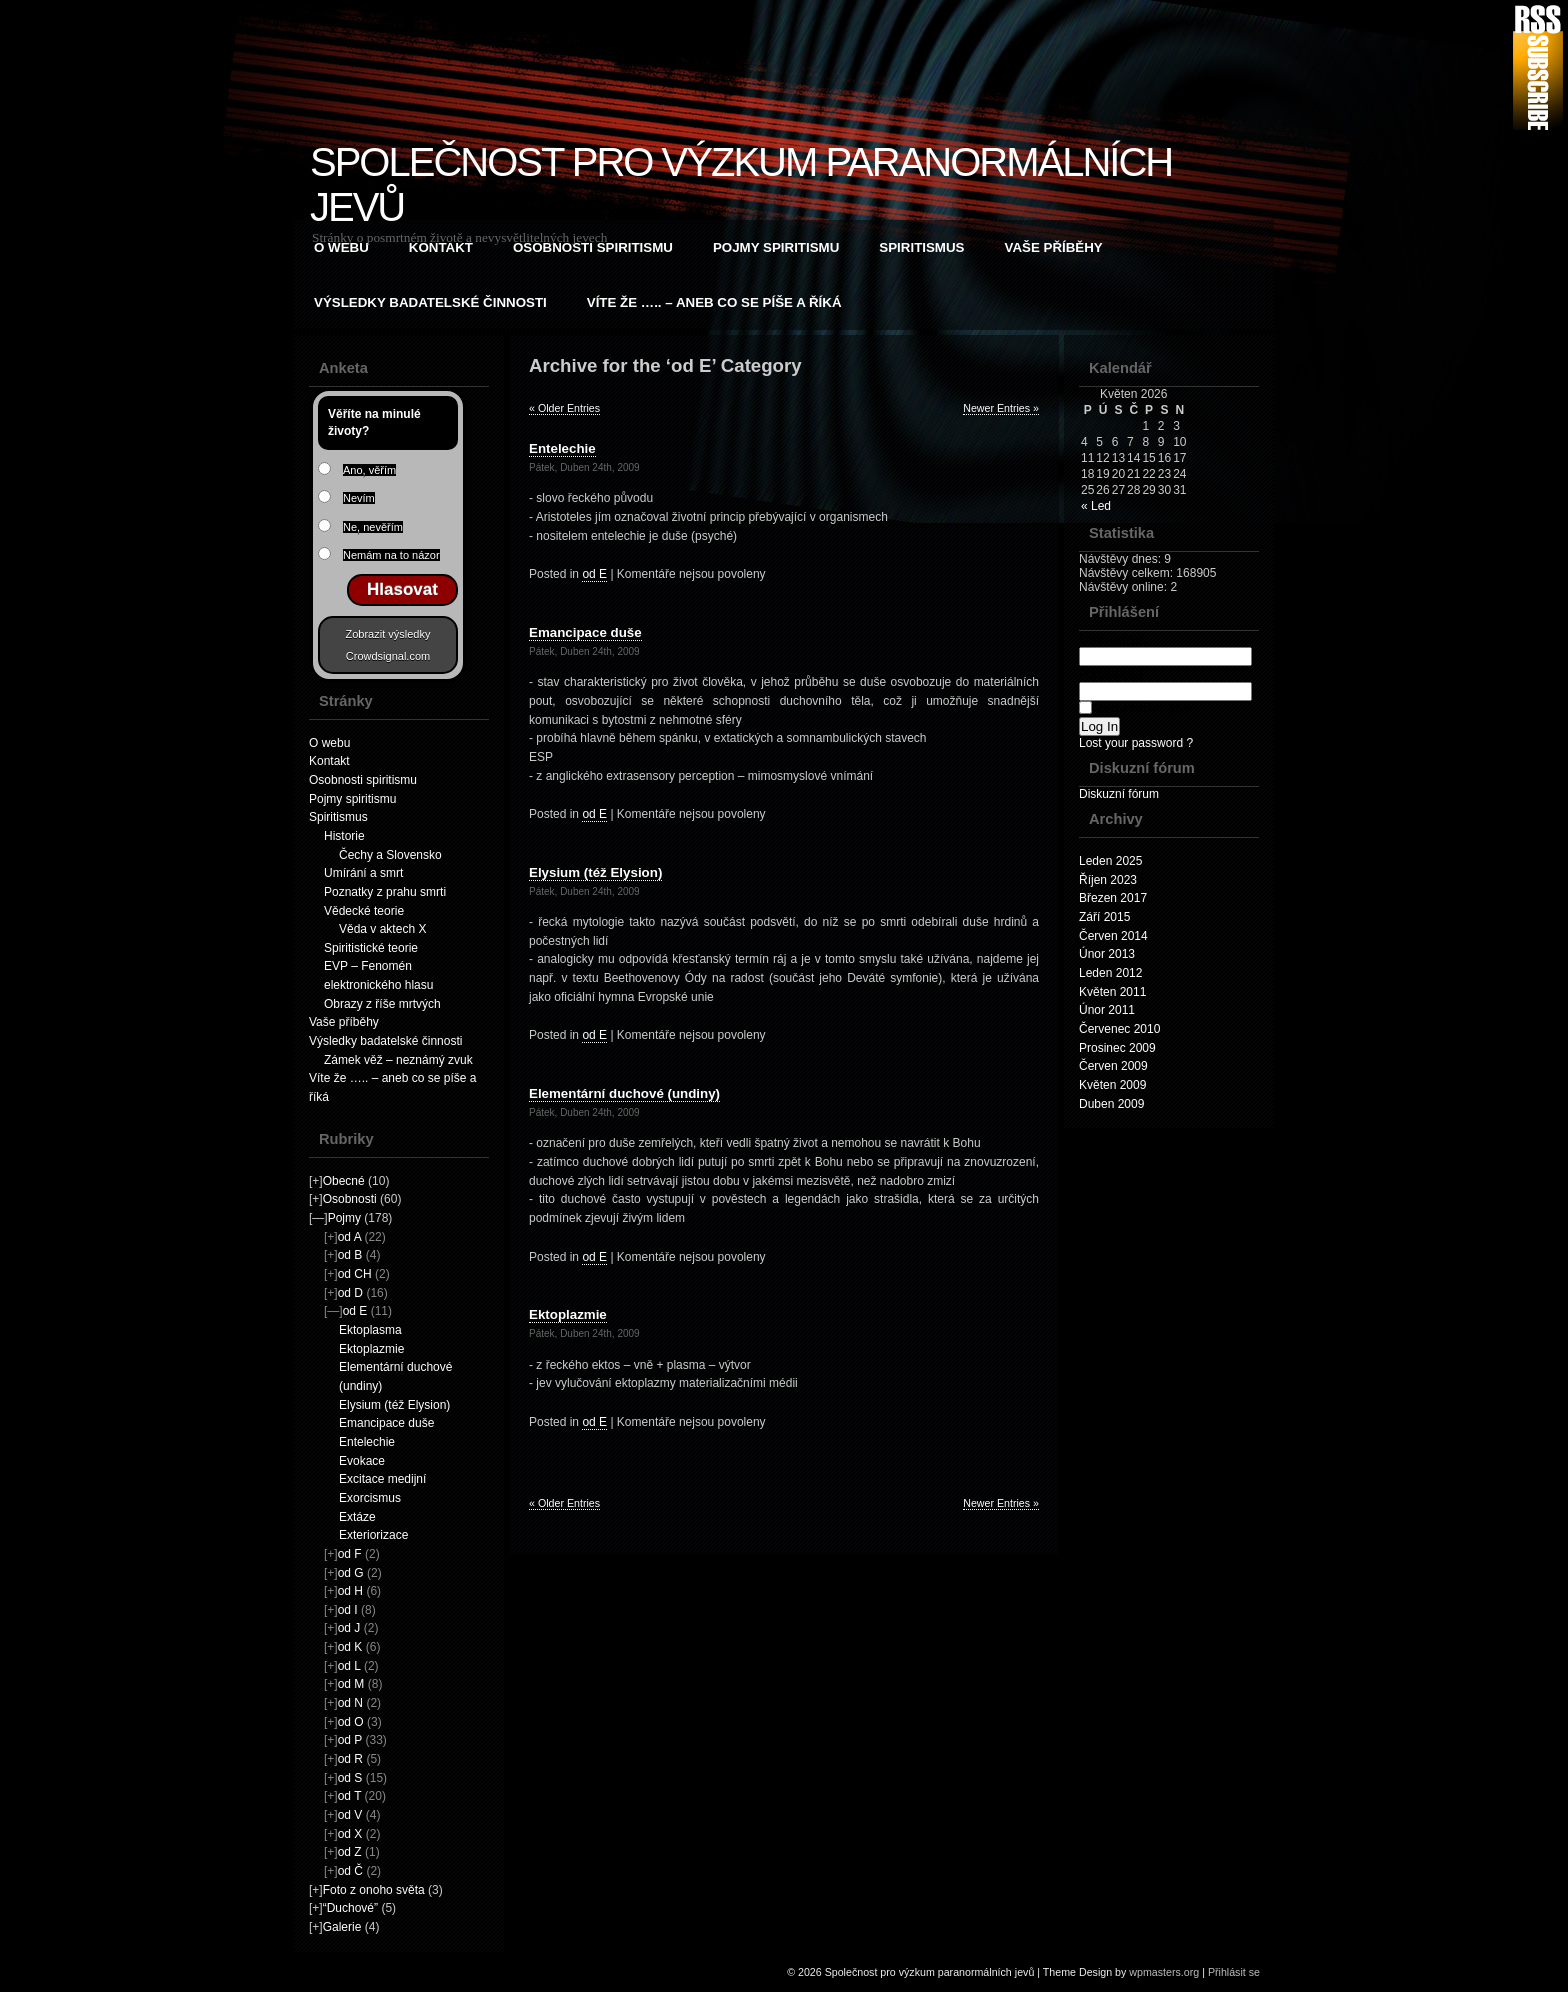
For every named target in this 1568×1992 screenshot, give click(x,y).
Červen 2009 (1113, 1066)
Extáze (357, 1517)
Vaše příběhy (1054, 247)
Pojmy (344, 1218)
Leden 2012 (1110, 973)
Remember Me (1134, 709)
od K (350, 1647)
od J (349, 1628)
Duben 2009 (1111, 1104)
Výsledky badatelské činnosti (430, 302)
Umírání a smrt (363, 873)
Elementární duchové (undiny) (624, 1093)
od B (350, 1255)
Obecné (344, 1181)
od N (350, 1703)
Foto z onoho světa (374, 1890)
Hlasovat (402, 589)
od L (349, 1666)
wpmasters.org (1164, 1972)
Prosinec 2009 (1117, 1048)
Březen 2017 (1113, 898)
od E (355, 1311)
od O (351, 1722)
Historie (344, 836)
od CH (355, 1274)
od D (350, 1293)
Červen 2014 (1113, 936)
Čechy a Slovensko (390, 855)
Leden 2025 (1110, 861)
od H (350, 1591)
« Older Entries (564, 408)
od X (350, 1834)
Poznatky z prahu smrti (385, 892)
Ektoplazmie (371, 1349)
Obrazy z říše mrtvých (382, 1004)
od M (351, 1684)
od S (350, 1778)
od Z (350, 1852)
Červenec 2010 (1119, 1029)
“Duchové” (350, 1908)
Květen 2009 (1112, 1085)
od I (348, 1610)
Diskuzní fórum (1119, 794)
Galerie (342, 1927)
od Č (350, 1871)
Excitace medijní (382, 1479)
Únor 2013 (1107, 954)
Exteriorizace (373, 1535)
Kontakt (441, 247)
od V (350, 1815)
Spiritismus (921, 247)
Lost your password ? (1136, 743)
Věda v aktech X (382, 929)
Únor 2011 (1107, 1010)
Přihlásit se (1234, 1972)
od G (351, 1573)
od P (350, 1740)
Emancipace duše (386, 1423)
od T (350, 1796)
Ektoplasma (370, 1330)
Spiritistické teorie (371, 948)
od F (350, 1554)
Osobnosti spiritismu (593, 247)
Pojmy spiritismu (776, 247)
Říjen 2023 (1108, 880)
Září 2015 (1104, 917)
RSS (1538, 67)
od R (350, 1759)
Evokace (362, 1461)
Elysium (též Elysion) (394, 1405)
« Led (1096, 506)
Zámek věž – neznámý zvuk (398, 1060)
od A (349, 1237)
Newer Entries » (1001, 408)
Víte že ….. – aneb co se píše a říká (714, 302)
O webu (341, 247)
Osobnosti (350, 1199)
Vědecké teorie (364, 911)
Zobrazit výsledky (388, 634)
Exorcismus (370, 1498)
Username (1165, 647)
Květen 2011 (1112, 992)
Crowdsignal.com (388, 656)
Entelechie (367, 1442)
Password (1165, 682)
